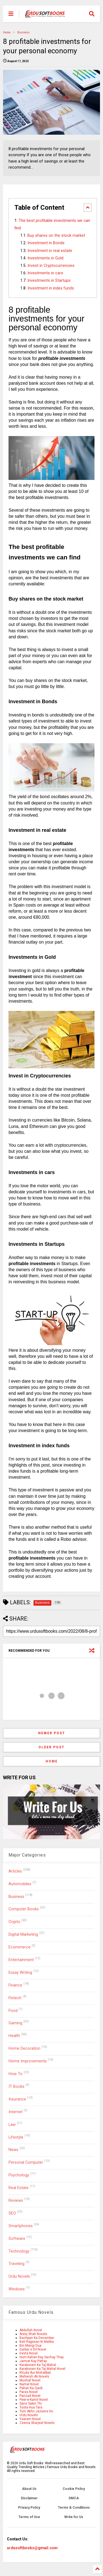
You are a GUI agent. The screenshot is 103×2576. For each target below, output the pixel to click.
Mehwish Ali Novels (34, 2376)
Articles (15, 1871)
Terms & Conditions (74, 2507)
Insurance (17, 2099)
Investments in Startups (49, 280)
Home (6, 32)
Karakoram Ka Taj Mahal (38, 2365)
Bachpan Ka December (37, 2338)
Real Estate (19, 2187)
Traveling (16, 2263)
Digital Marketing (23, 1934)
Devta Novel (29, 2353)
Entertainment (21, 1960)
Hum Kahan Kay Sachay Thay (42, 2357)
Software (17, 2238)
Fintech (15, 1998)
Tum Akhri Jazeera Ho (36, 2411)
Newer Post (51, 1733)
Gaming (15, 2023)
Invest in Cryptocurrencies (50, 265)
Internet (16, 2112)
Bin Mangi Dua (30, 2345)
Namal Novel (29, 2384)
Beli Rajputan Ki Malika (37, 2342)
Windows (17, 2289)
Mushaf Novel (30, 2380)
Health (14, 2035)
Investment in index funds (50, 288)
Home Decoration (24, 2048)
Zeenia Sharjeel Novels (37, 2423)
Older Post (51, 1747)
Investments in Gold (45, 258)
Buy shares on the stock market (56, 235)
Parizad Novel (30, 2396)
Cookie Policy (74, 2489)
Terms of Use (29, 2517)
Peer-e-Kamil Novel (34, 2400)
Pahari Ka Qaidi (31, 2388)
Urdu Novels (19, 2276)
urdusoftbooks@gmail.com (32, 2548)
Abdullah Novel (31, 2330)
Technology (19, 2251)
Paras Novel (29, 2392)
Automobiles (20, 1884)
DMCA (74, 2498)
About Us (29, 2489)
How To (16, 2074)
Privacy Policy (29, 2507)
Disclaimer (29, 2498)
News (13, 2149)
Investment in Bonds (46, 243)
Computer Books (24, 1909)
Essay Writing (20, 1972)
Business (23, 32)
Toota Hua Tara (31, 2407)
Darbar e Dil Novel (33, 2349)
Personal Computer (26, 2162)
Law (12, 2124)
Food (13, 2010)
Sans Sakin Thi (31, 2403)
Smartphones (21, 2226)
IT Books (16, 2086)
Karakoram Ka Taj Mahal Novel (42, 2369)
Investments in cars (45, 273)
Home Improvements (28, 2061)
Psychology (19, 2175)
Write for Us (73, 2517)
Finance (15, 1985)
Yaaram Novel (30, 2419)
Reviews (16, 2200)
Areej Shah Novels (33, 2334)
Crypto (14, 1921)
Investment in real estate (49, 250)
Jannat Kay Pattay (33, 2361)
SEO (12, 2213)
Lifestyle (16, 2137)
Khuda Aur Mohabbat (35, 2373)
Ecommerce (19, 1947)
